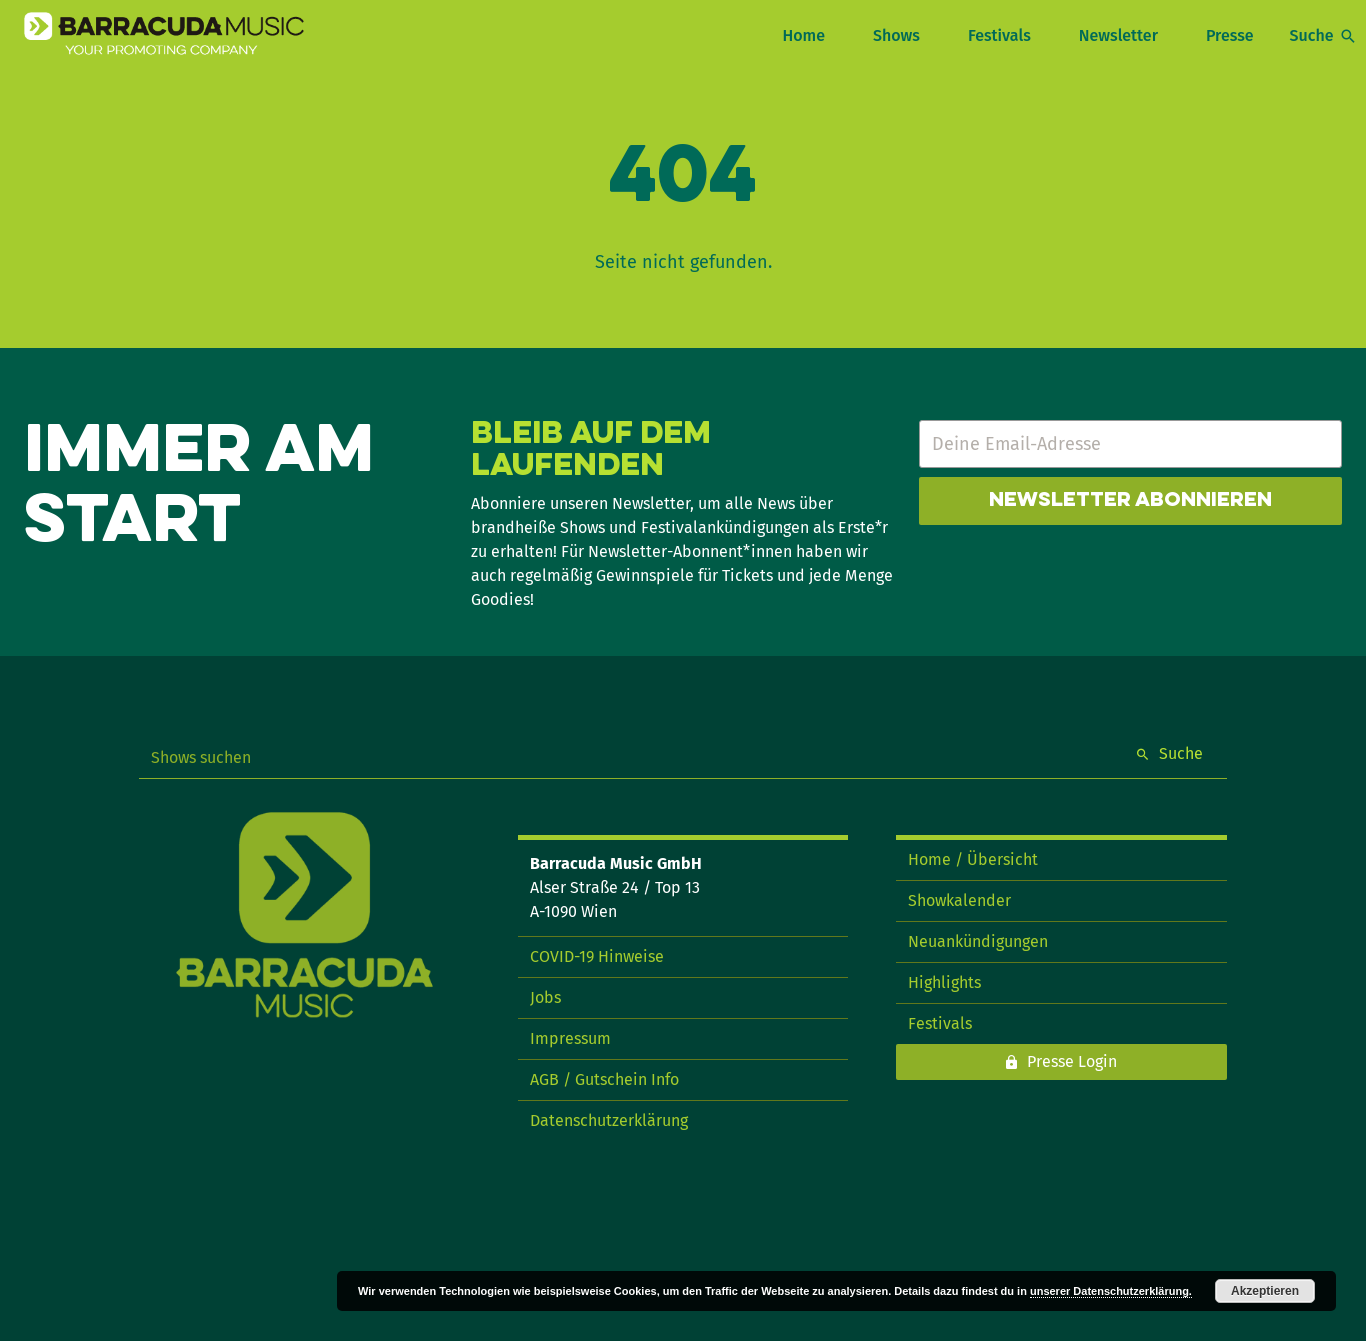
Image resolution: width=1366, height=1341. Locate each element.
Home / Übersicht (973, 859)
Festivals (999, 35)
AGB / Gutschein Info (604, 1079)
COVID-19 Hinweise (597, 956)
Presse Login (1072, 1061)
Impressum (570, 1038)
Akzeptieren (1265, 1291)
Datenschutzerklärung (609, 1120)
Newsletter (1118, 35)
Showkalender (959, 900)
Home (803, 35)
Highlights (944, 982)
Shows (896, 35)
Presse (1230, 35)
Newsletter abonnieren (1130, 501)
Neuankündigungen (978, 941)
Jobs (545, 997)
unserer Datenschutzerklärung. (1111, 1291)
